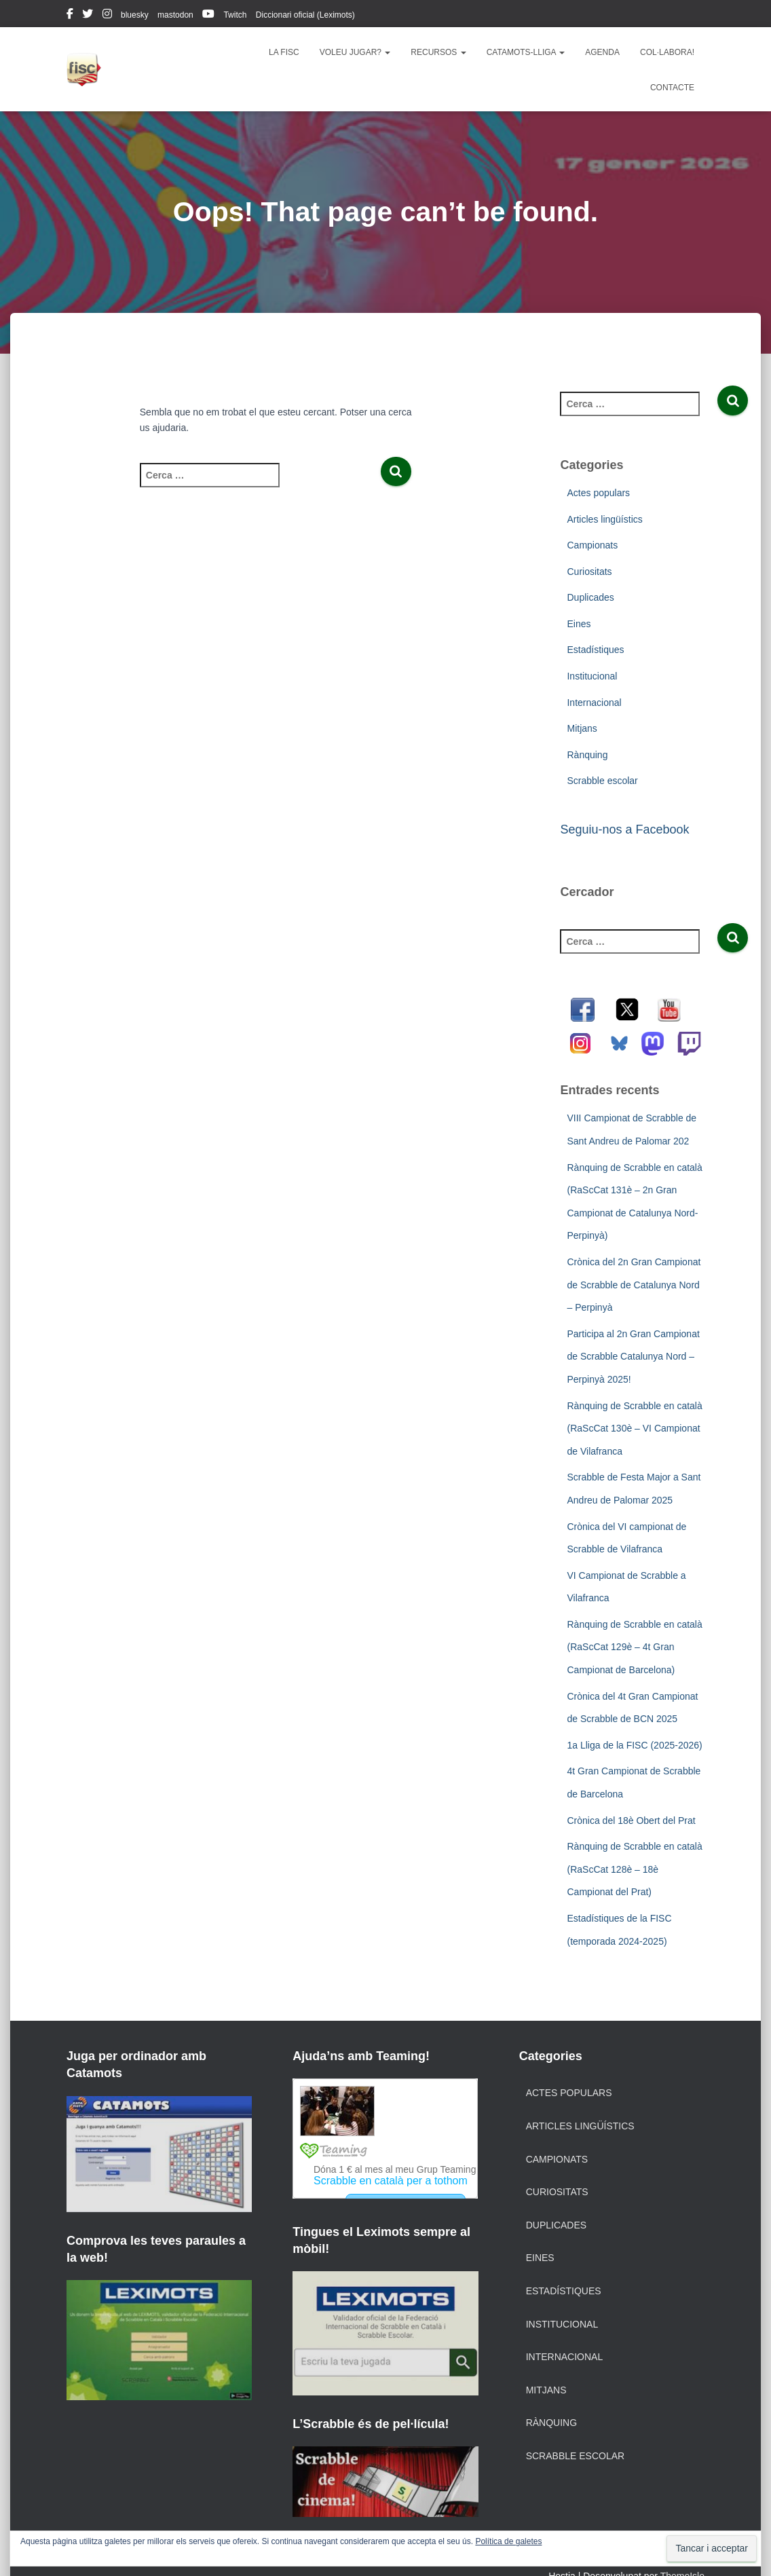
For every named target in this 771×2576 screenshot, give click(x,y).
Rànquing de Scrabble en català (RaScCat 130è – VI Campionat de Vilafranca (634, 1428)
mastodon (175, 15)
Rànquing (587, 754)
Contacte (672, 87)
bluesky (135, 15)
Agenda (602, 52)
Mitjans (582, 728)
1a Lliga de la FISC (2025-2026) (634, 1745)
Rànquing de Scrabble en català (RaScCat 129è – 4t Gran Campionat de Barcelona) (634, 1647)
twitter (87, 15)
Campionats (592, 545)
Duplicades (590, 597)
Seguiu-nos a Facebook (624, 829)
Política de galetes (508, 2541)
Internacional (594, 702)
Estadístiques (595, 649)
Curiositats (589, 571)
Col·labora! (667, 52)
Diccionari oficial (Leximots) (305, 15)
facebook (70, 15)
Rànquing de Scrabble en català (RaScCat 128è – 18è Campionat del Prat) (634, 1869)
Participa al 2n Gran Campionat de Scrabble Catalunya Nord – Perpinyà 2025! (633, 1356)
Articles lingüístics (604, 519)
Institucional (592, 676)
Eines (578, 623)
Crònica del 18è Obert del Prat (631, 1820)
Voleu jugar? (355, 52)
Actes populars (598, 492)
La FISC (284, 52)
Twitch (234, 15)
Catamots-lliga (526, 52)
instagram (107, 15)
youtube (208, 15)
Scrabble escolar (602, 780)
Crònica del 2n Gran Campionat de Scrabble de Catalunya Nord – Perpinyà (633, 1284)
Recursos (438, 52)
